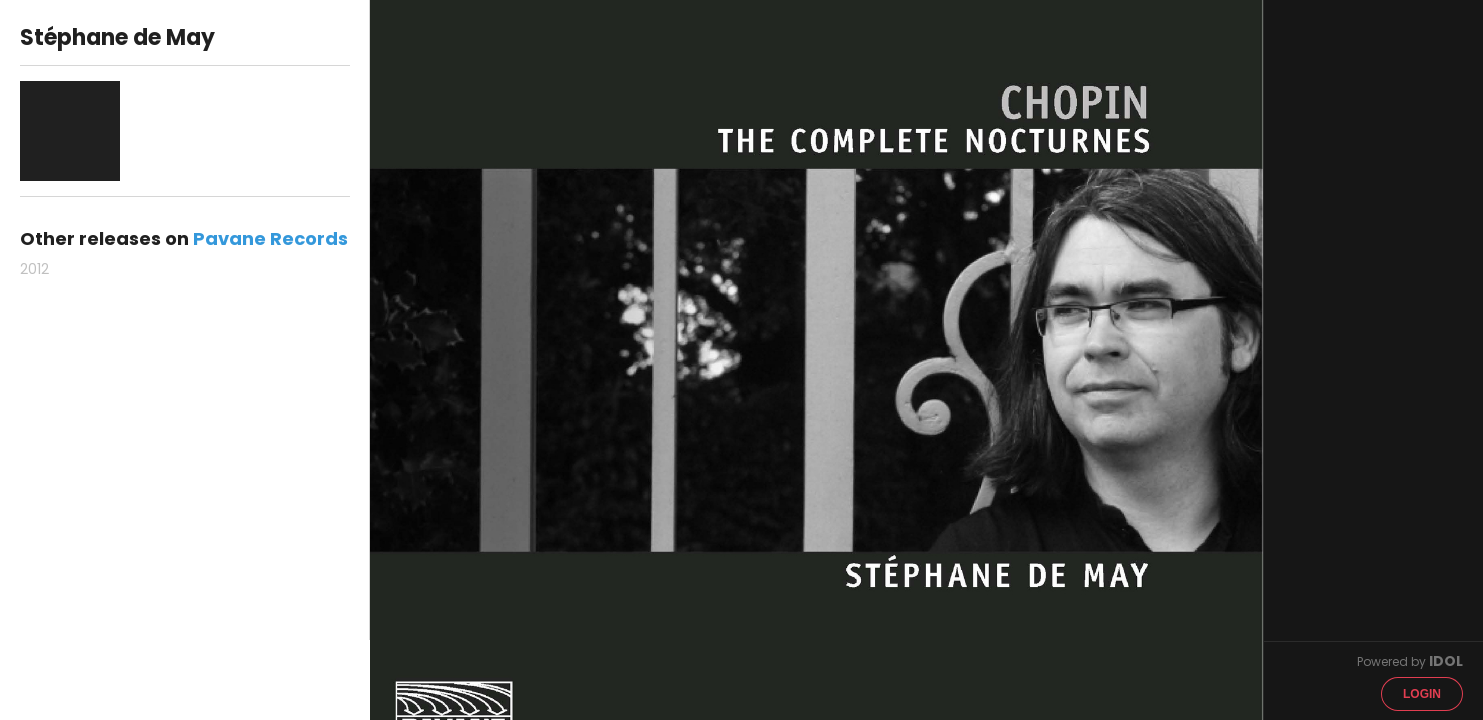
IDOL (1446, 661)
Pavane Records (270, 238)
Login (1422, 694)
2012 (34, 269)
